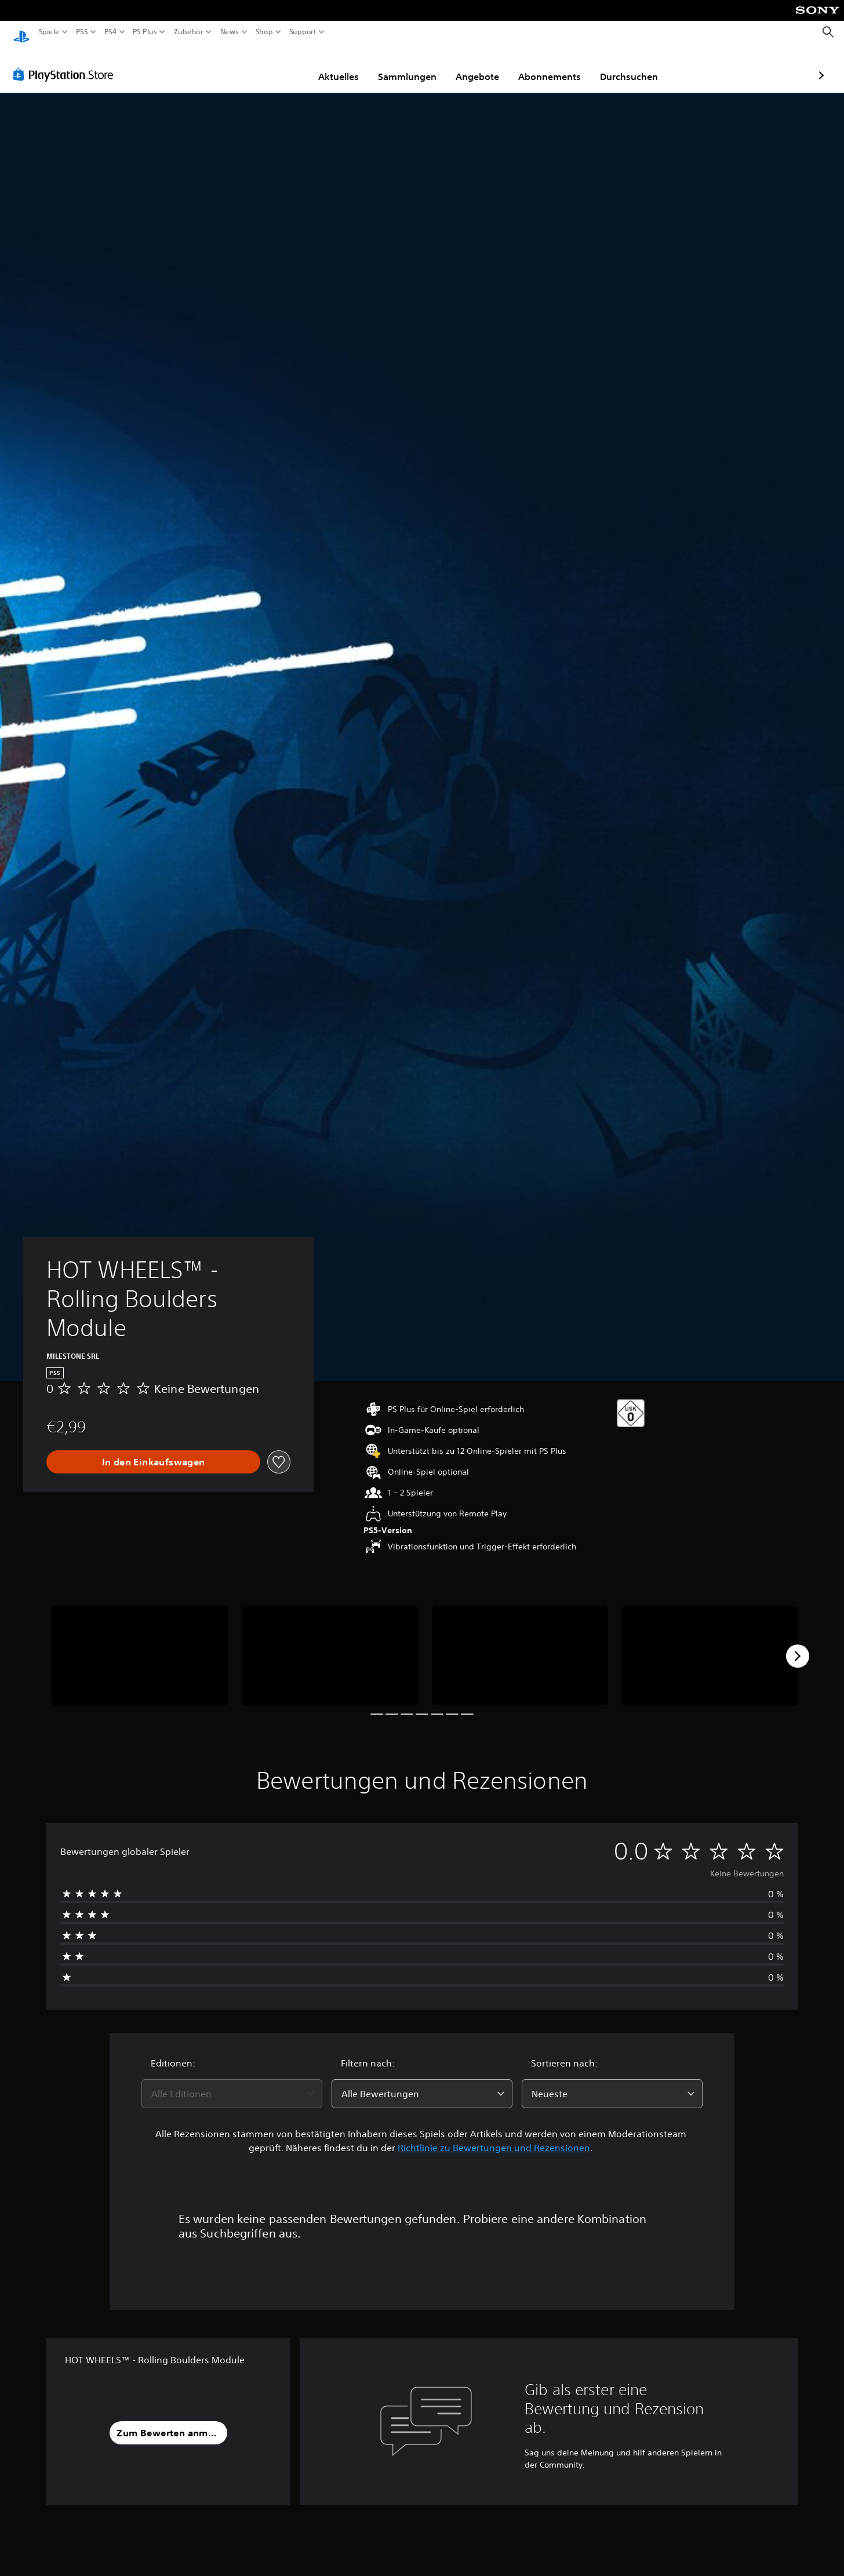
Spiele (49, 32)
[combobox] (231, 2082)
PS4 (110, 32)
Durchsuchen (562, 65)
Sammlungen (340, 65)
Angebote (410, 65)
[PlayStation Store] (66, 63)
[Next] (797, 1645)
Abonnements (482, 65)
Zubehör (188, 32)
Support (302, 32)
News (229, 32)
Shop (264, 32)
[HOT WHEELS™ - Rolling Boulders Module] (140, 1644)
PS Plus (144, 32)
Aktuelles (271, 65)
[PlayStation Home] (21, 32)
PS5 (82, 32)
